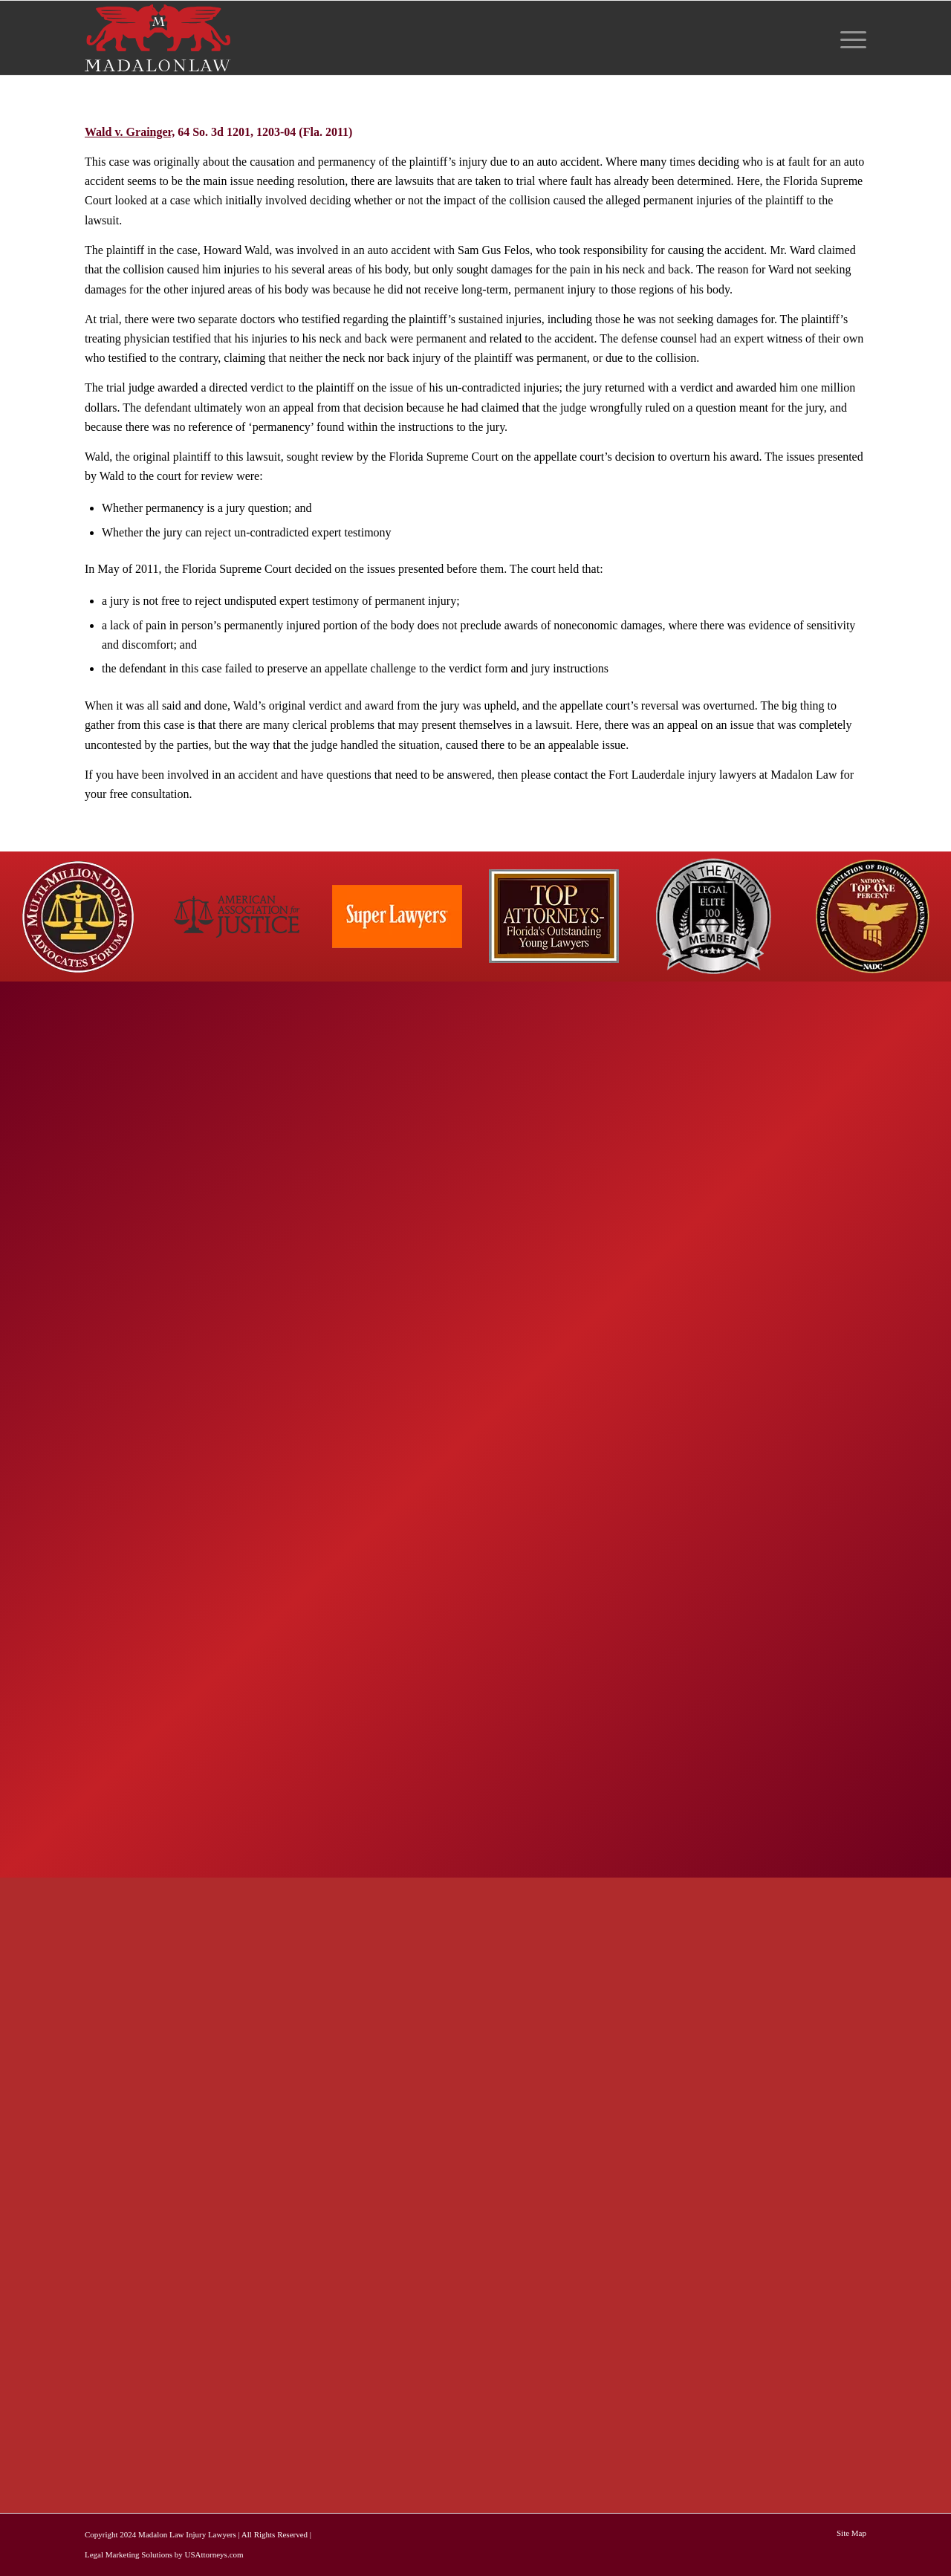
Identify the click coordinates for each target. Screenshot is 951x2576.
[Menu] (848, 38)
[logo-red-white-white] (158, 37)
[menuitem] (848, 38)
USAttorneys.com (213, 2554)
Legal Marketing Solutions (128, 2554)
